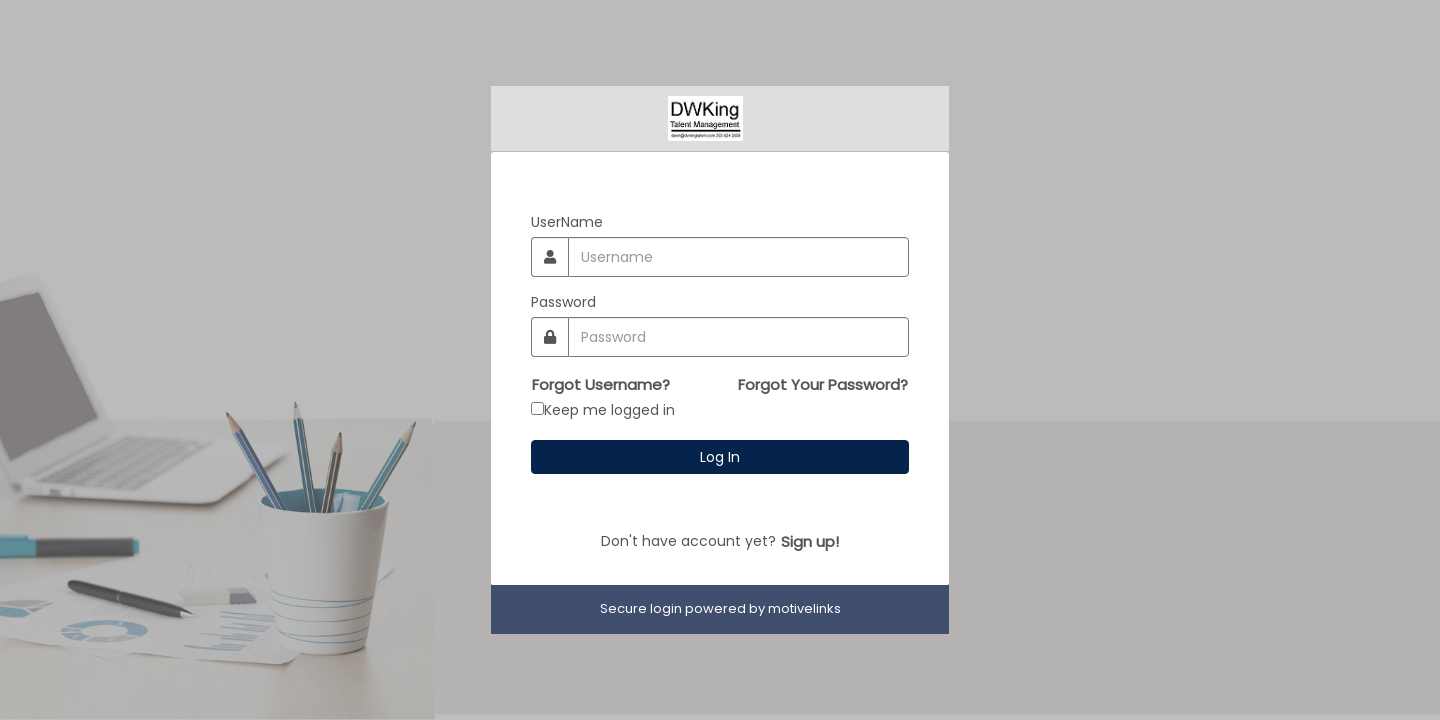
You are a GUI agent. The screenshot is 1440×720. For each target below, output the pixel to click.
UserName (567, 222)
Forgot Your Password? (823, 384)
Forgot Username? (601, 384)
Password (563, 302)
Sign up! (810, 541)
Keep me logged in (609, 410)
